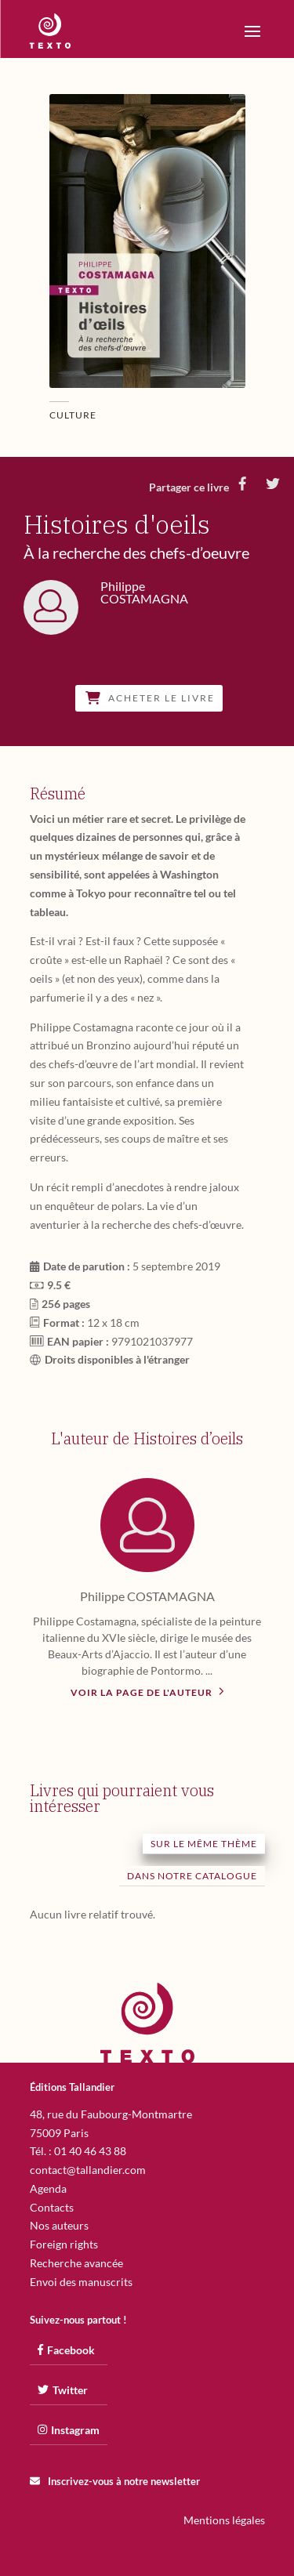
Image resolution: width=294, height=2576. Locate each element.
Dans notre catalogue (192, 1876)
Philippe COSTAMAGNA (147, 1596)
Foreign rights (64, 2244)
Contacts (52, 2207)
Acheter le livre (150, 698)
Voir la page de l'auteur (147, 1691)
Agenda (48, 2188)
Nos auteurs (59, 2225)
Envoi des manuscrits (81, 2281)
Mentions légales (224, 2520)
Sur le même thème (204, 1844)
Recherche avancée (76, 2263)
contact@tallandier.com (88, 2169)
